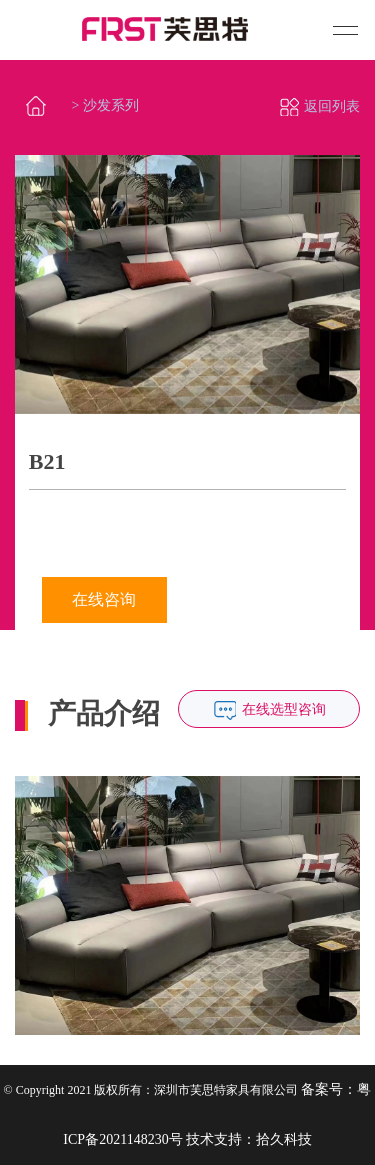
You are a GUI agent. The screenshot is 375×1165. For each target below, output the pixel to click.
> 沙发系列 (105, 105)
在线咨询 (104, 599)
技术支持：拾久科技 (249, 1139)
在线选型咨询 (284, 709)
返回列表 (319, 106)
